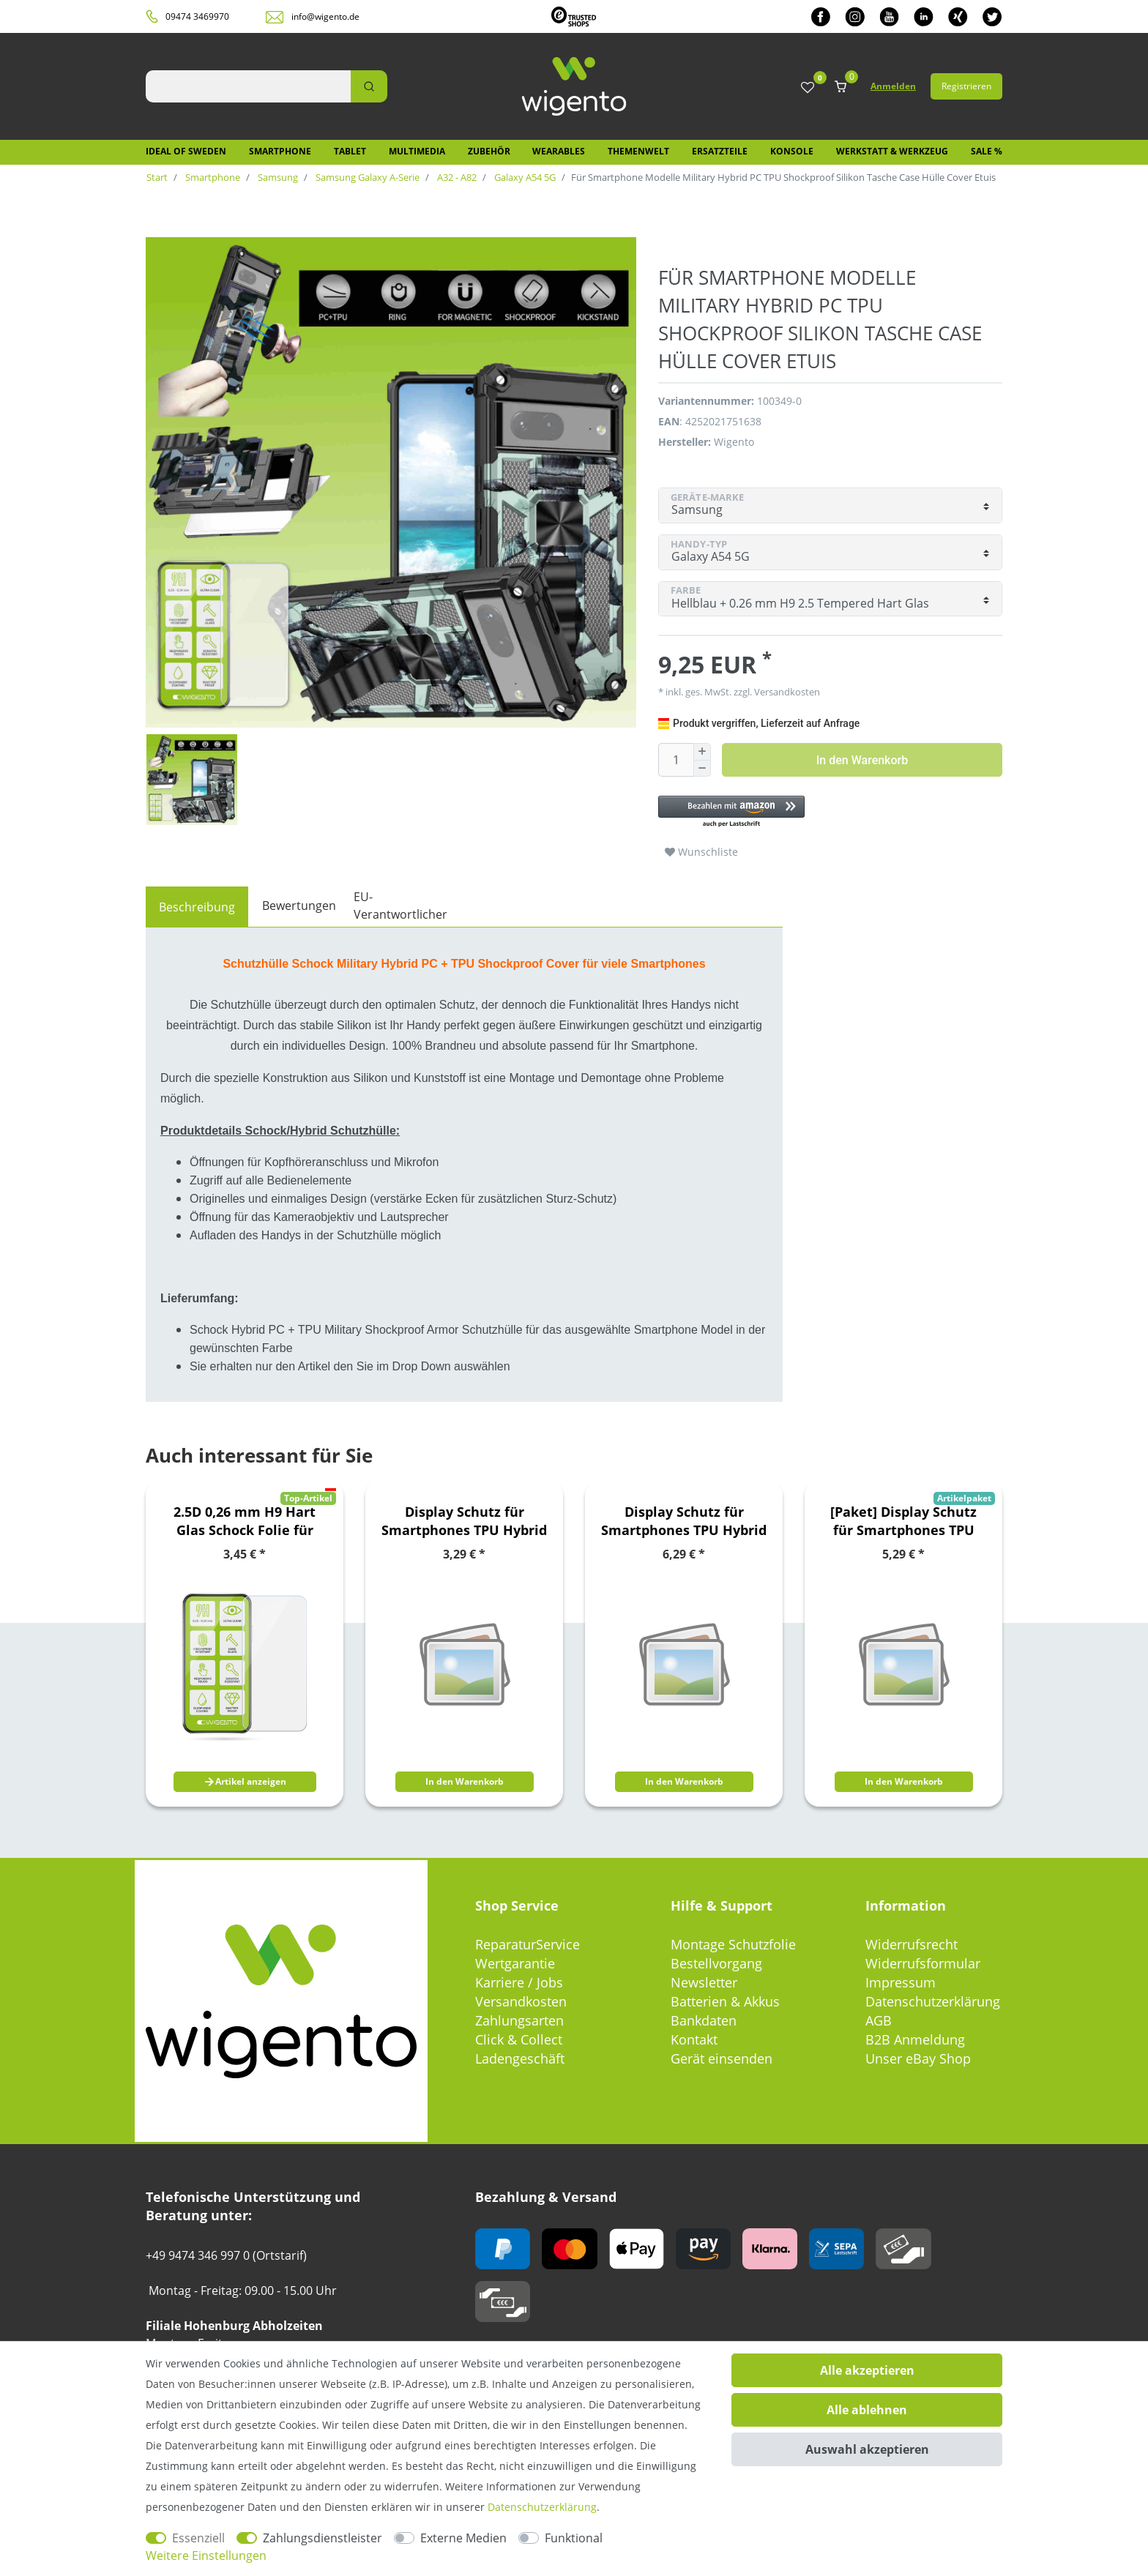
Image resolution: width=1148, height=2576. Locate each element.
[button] (823, 812)
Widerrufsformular (922, 1963)
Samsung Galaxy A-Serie (366, 177)
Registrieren (966, 86)
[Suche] (369, 86)
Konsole (791, 151)
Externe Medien (463, 2538)
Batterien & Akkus (725, 2001)
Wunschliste (701, 852)
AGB (878, 2020)
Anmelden (893, 86)
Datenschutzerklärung (932, 2001)
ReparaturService (527, 1944)
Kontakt (694, 2039)
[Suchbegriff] (248, 86)
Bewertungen (299, 905)
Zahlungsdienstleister (322, 2538)
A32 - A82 (456, 177)
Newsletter (704, 1982)
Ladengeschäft (519, 2058)
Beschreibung (197, 907)
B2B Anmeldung (915, 2039)
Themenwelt (638, 151)
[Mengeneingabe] (675, 760)
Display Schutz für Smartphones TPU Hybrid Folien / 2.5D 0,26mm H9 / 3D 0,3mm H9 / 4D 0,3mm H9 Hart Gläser (464, 1521)
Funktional (574, 2538)
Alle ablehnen (867, 2410)
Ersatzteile (720, 151)
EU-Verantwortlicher (400, 905)
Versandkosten (786, 691)
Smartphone (280, 151)
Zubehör (489, 151)
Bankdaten (704, 2020)
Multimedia (417, 151)
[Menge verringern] (702, 769)
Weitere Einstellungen (206, 2555)
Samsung (277, 177)
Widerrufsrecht (911, 1944)
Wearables (558, 151)
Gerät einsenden (721, 2058)
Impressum (900, 1982)
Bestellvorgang (716, 1963)
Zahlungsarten (519, 2020)
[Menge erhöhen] (702, 752)
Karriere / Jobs (519, 1982)
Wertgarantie (515, 1963)
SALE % (986, 151)
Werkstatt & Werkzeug (892, 151)
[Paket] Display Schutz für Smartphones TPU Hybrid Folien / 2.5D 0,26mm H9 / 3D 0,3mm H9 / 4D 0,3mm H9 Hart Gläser (903, 1521)
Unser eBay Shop (918, 2058)
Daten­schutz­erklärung (542, 2507)
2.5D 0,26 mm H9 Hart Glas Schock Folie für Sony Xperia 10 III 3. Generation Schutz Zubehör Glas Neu (245, 1521)
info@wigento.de (325, 16)
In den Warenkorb (862, 760)
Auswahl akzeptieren (867, 2449)
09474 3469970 (197, 16)
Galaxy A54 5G (524, 177)
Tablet (350, 151)
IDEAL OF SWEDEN (186, 151)
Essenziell (198, 2538)
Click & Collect (518, 2039)
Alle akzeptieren (867, 2370)
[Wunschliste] (808, 88)
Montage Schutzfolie (733, 1944)
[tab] (197, 906)
